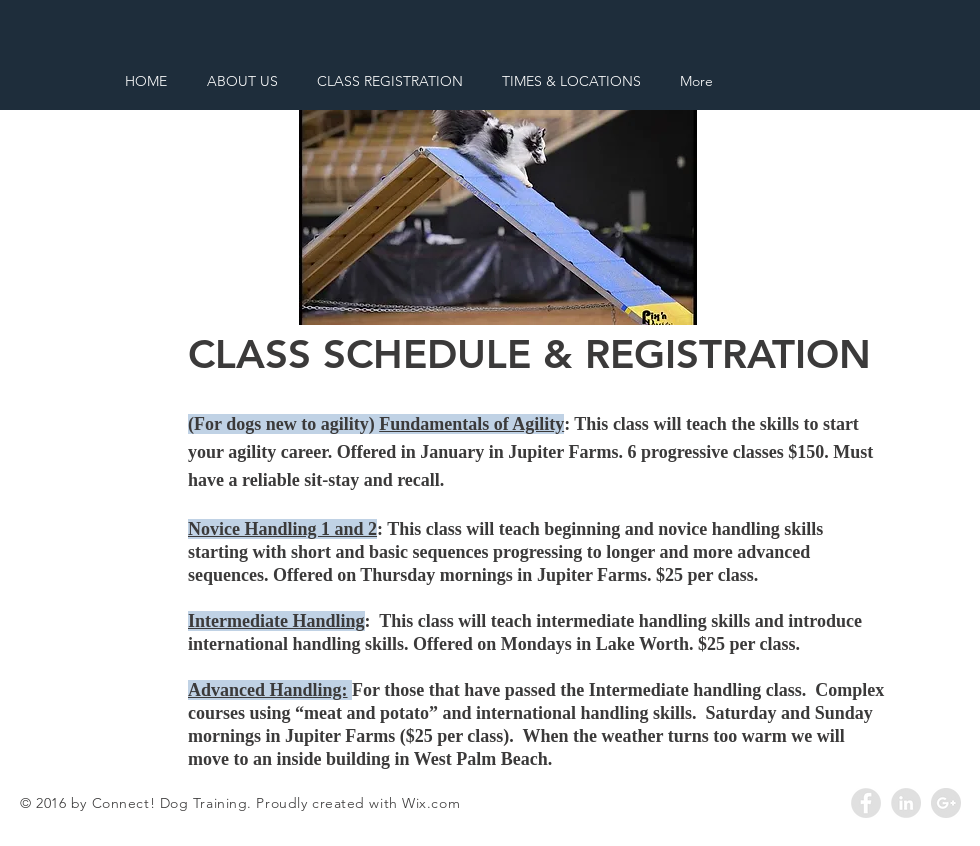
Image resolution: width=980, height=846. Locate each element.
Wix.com (431, 803)
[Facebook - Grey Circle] (866, 803)
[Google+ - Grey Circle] (946, 803)
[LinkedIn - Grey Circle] (906, 803)
